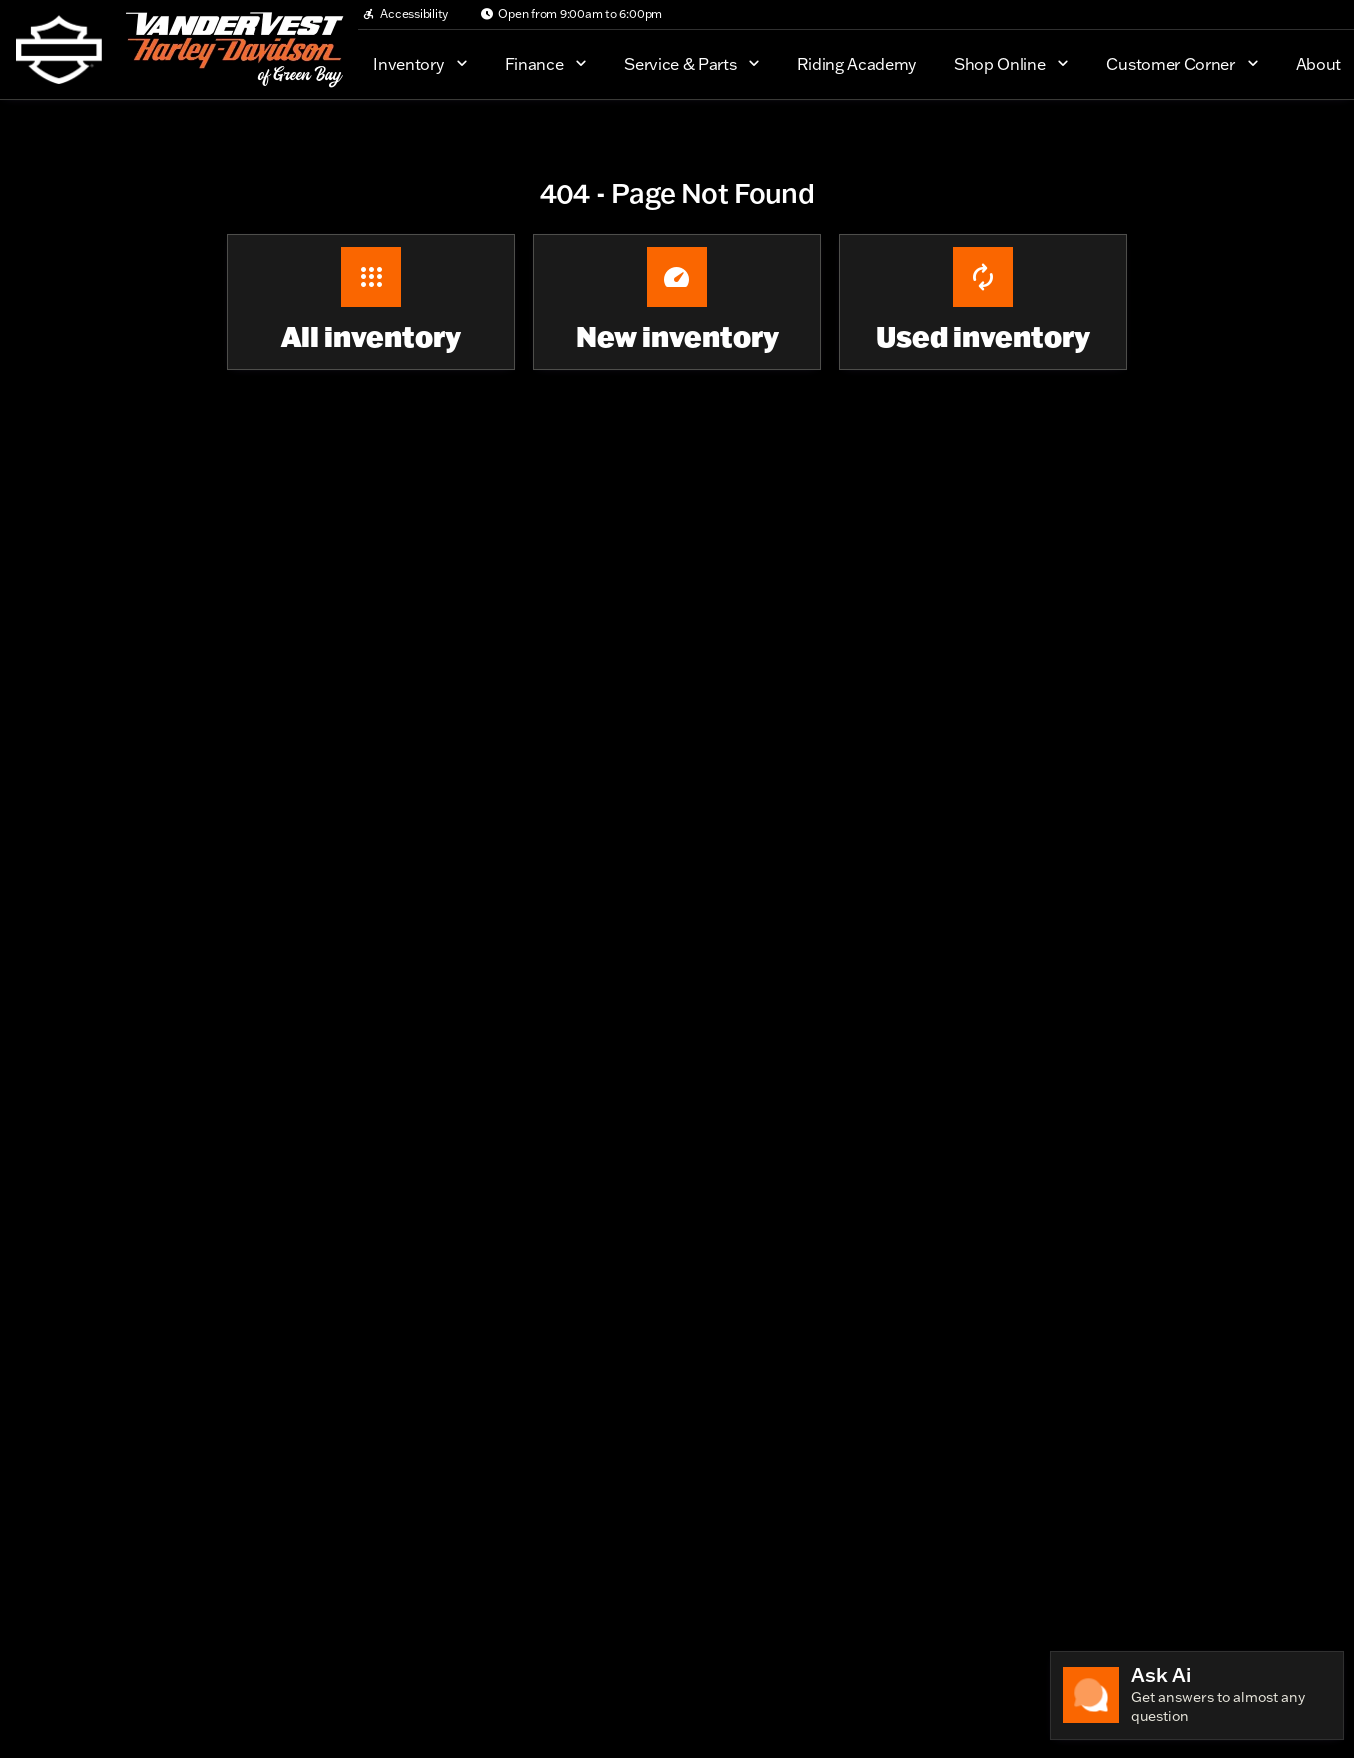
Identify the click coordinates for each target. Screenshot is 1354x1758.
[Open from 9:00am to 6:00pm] (571, 14)
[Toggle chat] (1197, 1695)
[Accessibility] (405, 14)
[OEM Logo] (59, 50)
